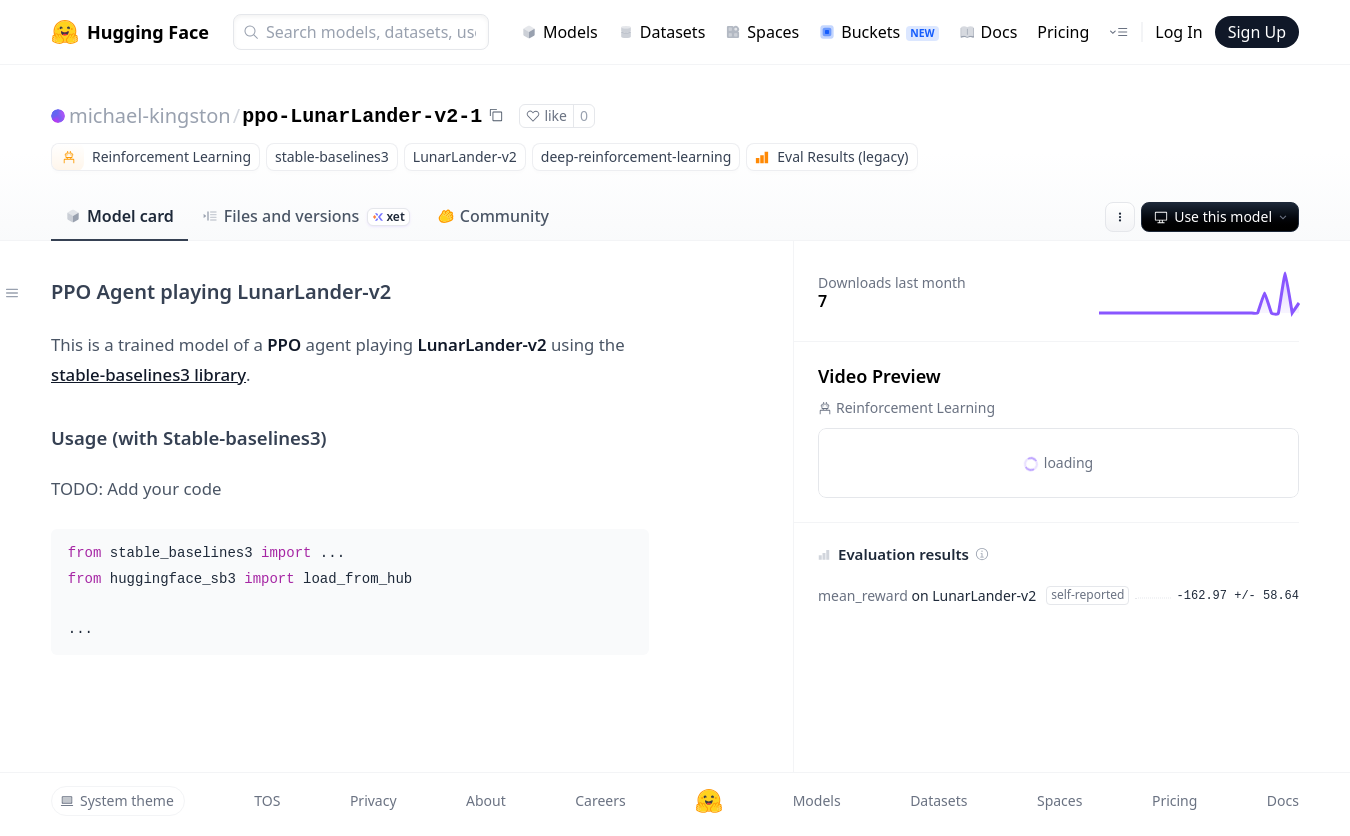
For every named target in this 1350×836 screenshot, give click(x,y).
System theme (117, 800)
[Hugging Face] (709, 801)
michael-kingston (150, 115)
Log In (1178, 32)
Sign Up (1257, 32)
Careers (600, 800)
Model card (119, 216)
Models (559, 32)
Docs (988, 32)
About (486, 800)
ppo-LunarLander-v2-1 (362, 116)
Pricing (1063, 32)
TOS (267, 800)
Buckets (878, 32)
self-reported (1087, 594)
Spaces (762, 32)
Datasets (662, 32)
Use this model (1222, 216)
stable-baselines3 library (148, 374)
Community (493, 216)
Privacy (373, 800)
